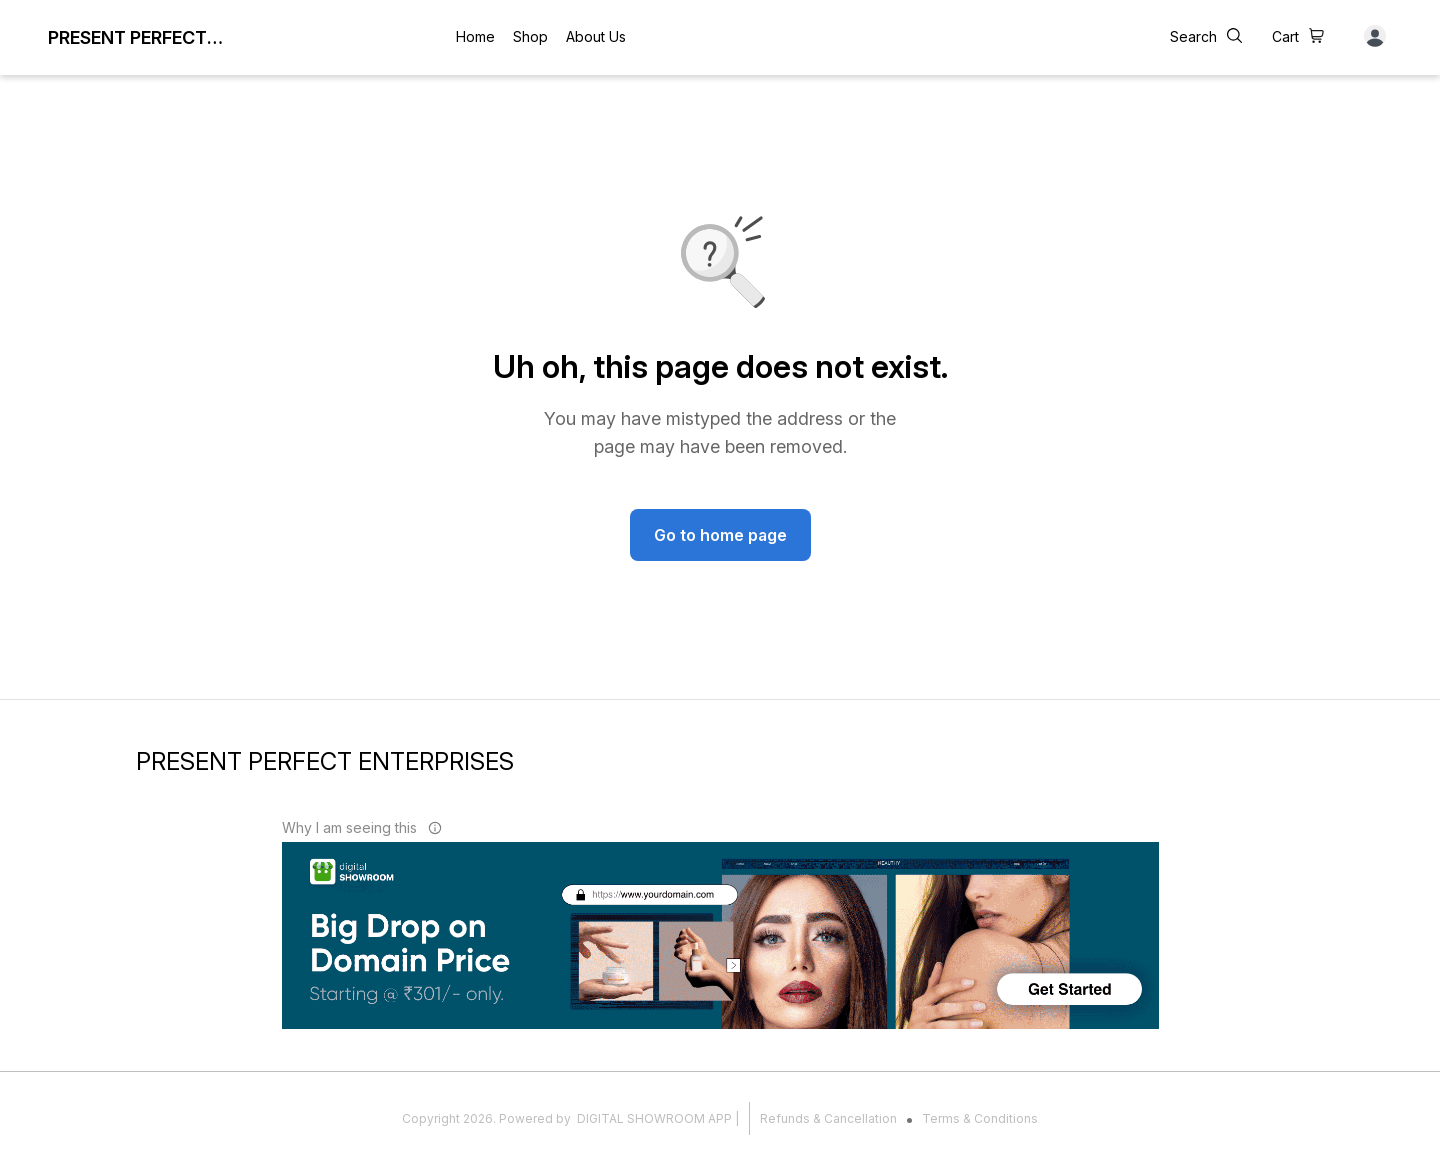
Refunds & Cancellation (828, 1118)
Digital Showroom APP (654, 1118)
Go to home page (720, 535)
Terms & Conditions (980, 1118)
